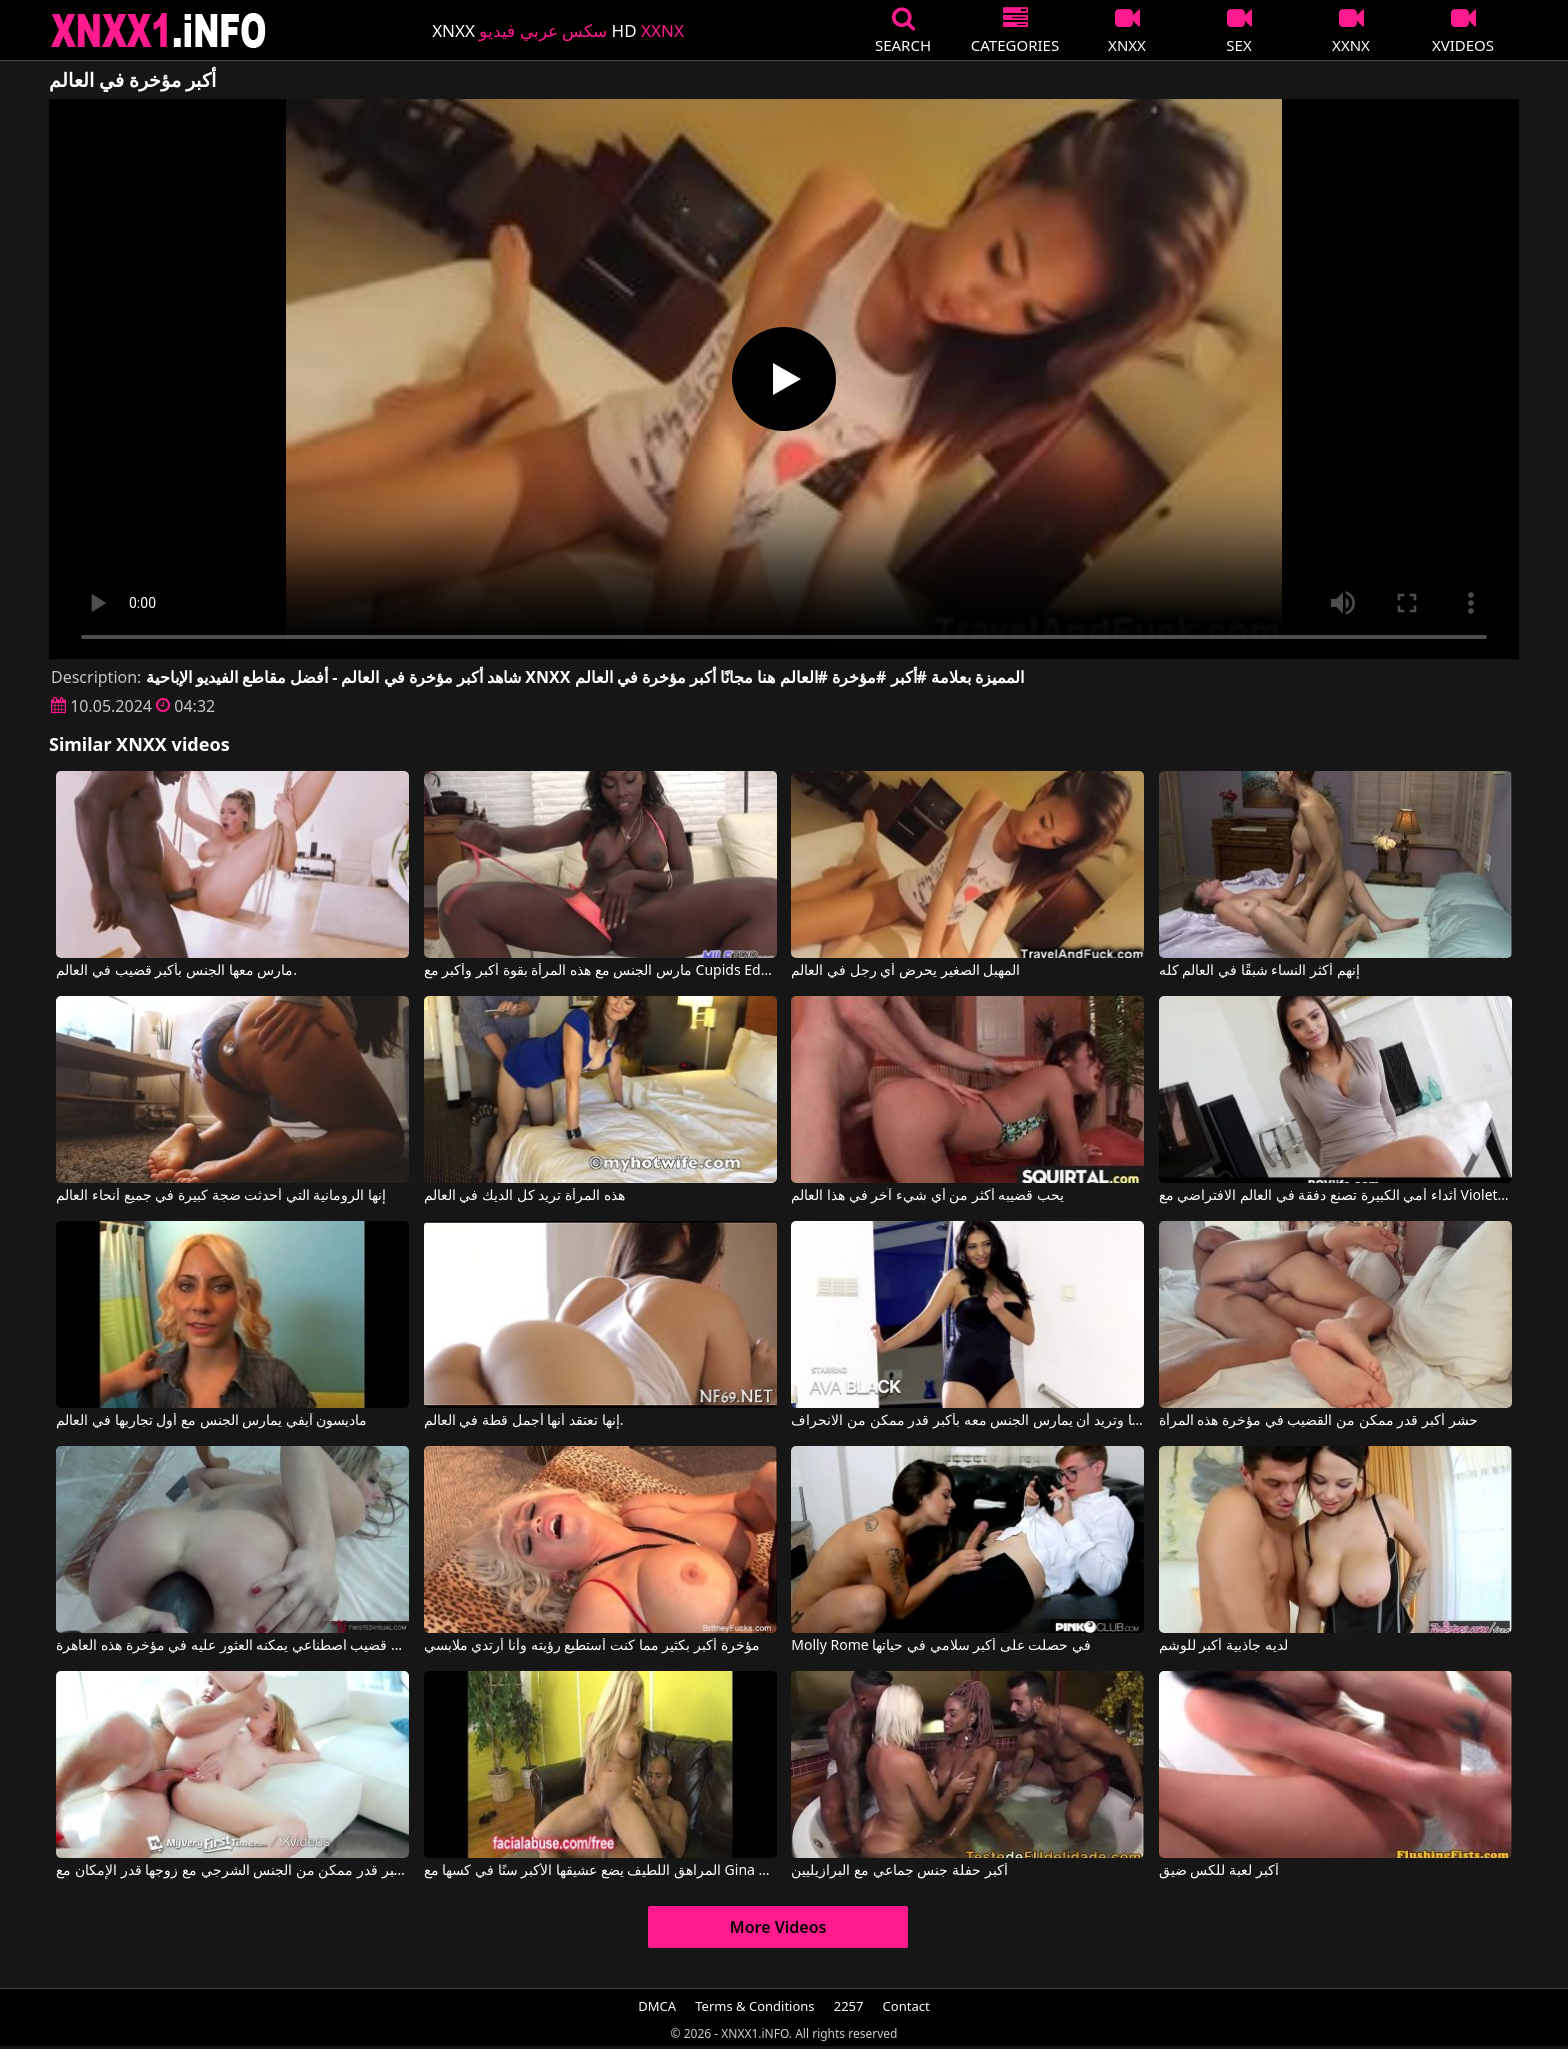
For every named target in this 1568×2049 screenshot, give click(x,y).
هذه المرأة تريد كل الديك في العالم (524, 1196)
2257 (849, 2006)
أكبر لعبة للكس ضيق (1219, 1871)
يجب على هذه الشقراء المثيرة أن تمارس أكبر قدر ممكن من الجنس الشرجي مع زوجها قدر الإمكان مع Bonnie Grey (232, 1871)
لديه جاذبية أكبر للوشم (1223, 1646)
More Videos (778, 1927)
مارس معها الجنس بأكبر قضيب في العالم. (176, 971)
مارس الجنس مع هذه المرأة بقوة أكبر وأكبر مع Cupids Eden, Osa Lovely (600, 971)
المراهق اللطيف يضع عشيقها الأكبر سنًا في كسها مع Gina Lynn (600, 1871)
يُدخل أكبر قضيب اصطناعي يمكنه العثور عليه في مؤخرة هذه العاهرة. (232, 1646)
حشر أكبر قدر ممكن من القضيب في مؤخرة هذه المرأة (1318, 1421)
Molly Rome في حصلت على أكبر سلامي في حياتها (941, 1646)
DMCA (657, 2006)
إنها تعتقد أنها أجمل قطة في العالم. (524, 1421)
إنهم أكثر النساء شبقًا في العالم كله (1259, 971)
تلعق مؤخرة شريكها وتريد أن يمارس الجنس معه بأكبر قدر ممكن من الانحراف (967, 1421)
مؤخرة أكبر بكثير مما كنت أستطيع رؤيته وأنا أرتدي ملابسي (592, 1646)
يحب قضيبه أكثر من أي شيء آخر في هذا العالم (927, 1196)
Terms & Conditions (754, 2006)
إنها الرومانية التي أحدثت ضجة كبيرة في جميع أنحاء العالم (221, 1196)
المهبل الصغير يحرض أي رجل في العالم (905, 971)
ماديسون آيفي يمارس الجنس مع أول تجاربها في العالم (211, 1421)
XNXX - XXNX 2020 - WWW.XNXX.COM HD (159, 30)
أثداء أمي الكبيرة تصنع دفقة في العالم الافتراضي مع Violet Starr (1335, 1196)
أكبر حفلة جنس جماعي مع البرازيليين (899, 1871)
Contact (906, 2006)
